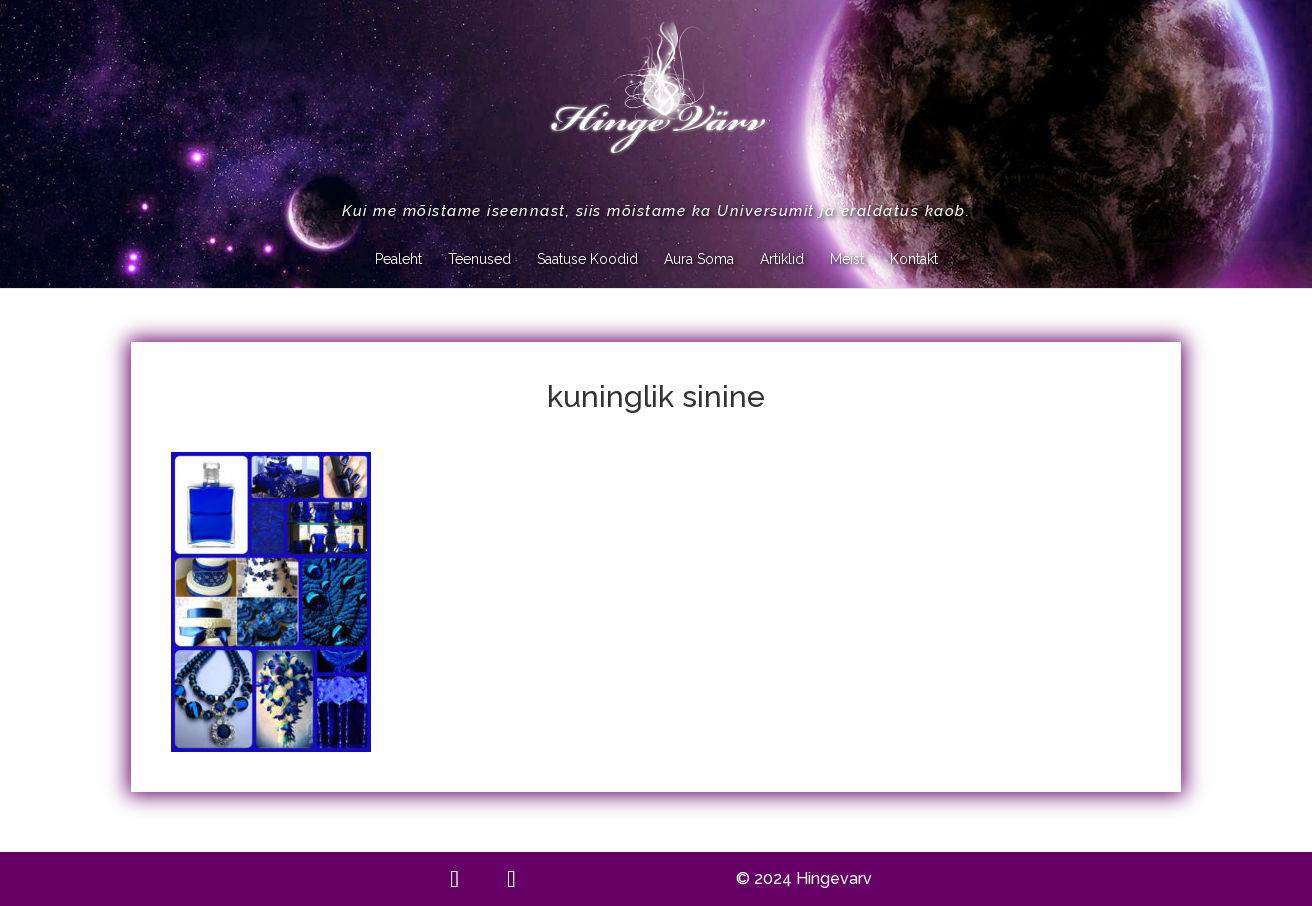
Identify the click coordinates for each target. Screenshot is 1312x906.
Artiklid (782, 259)
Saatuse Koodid (587, 259)
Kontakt (914, 259)
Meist (847, 259)
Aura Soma (699, 259)
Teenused (479, 259)
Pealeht (398, 259)
